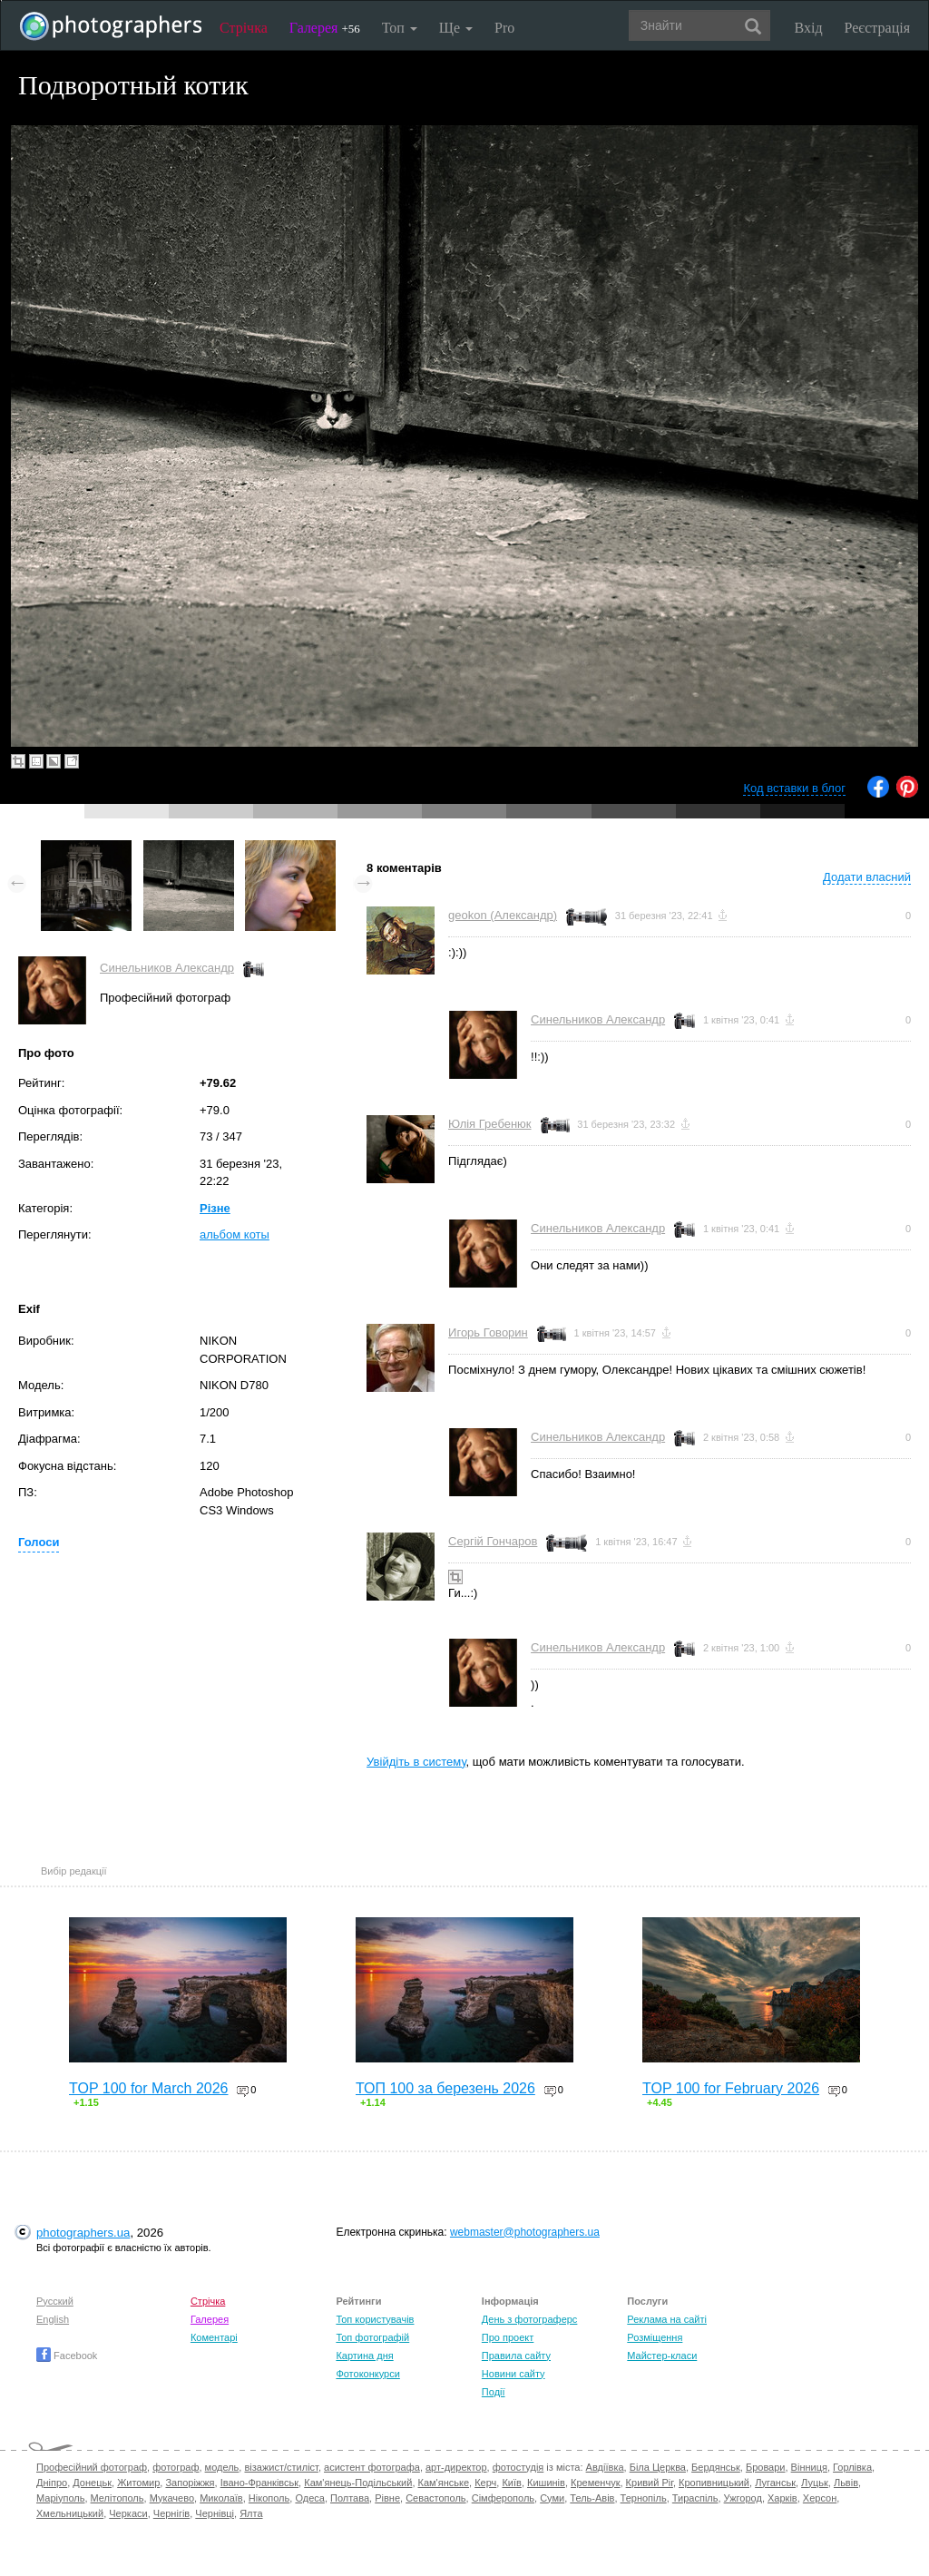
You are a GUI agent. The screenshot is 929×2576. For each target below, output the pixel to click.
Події (493, 2391)
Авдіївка (605, 2467)
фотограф (175, 2467)
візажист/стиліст (281, 2467)
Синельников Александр (167, 968)
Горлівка (852, 2467)
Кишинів (546, 2482)
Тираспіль (695, 2498)
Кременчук (595, 2482)
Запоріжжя (189, 2482)
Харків (782, 2498)
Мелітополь (117, 2498)
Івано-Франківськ (259, 2482)
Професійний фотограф (91, 2467)
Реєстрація (877, 27)
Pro (504, 27)
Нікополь (269, 2498)
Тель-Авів (592, 2498)
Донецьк (92, 2482)
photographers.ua (83, 2232)
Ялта (251, 2513)
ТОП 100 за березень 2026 (445, 2088)
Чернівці (214, 2513)
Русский (54, 2301)
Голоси (38, 1542)
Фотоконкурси (367, 2373)
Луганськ (775, 2482)
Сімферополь (503, 2498)
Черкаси (128, 2513)
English (52, 2319)
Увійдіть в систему (416, 1761)
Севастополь (435, 2498)
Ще (456, 27)
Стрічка (244, 27)
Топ (399, 27)
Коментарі (214, 2337)
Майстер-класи (662, 2355)
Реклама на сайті (667, 2319)
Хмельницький (69, 2513)
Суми (552, 2498)
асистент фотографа (372, 2467)
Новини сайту (513, 2373)
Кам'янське (444, 2482)
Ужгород (743, 2498)
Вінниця (809, 2467)
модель (222, 2467)
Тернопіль (644, 2498)
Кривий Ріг (649, 2482)
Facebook (66, 2355)
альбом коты (234, 1234)
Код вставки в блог (794, 788)
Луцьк (814, 2482)
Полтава (349, 2498)
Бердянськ (715, 2467)
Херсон (819, 2498)
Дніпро (51, 2482)
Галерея (324, 27)
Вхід (809, 27)
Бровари (766, 2467)
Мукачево (172, 2498)
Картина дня (364, 2355)
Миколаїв (221, 2498)
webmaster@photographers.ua (525, 2232)
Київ (511, 2482)
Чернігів (171, 2513)
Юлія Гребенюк (489, 1124)
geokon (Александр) (502, 915)
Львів (846, 2482)
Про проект (507, 2337)
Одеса (309, 2498)
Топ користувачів (375, 2319)
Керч (485, 2482)
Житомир (138, 2482)
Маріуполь (60, 2498)
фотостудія (518, 2467)
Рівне (387, 2498)
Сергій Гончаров (492, 1541)
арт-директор (456, 2467)
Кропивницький (714, 2482)
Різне (215, 1208)
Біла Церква (658, 2467)
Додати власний (867, 877)
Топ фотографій (372, 2337)
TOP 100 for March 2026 (149, 2088)
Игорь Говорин (488, 1332)
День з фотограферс (530, 2319)
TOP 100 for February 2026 (730, 2088)
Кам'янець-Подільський (358, 2482)
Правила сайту (516, 2355)
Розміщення (654, 2337)
